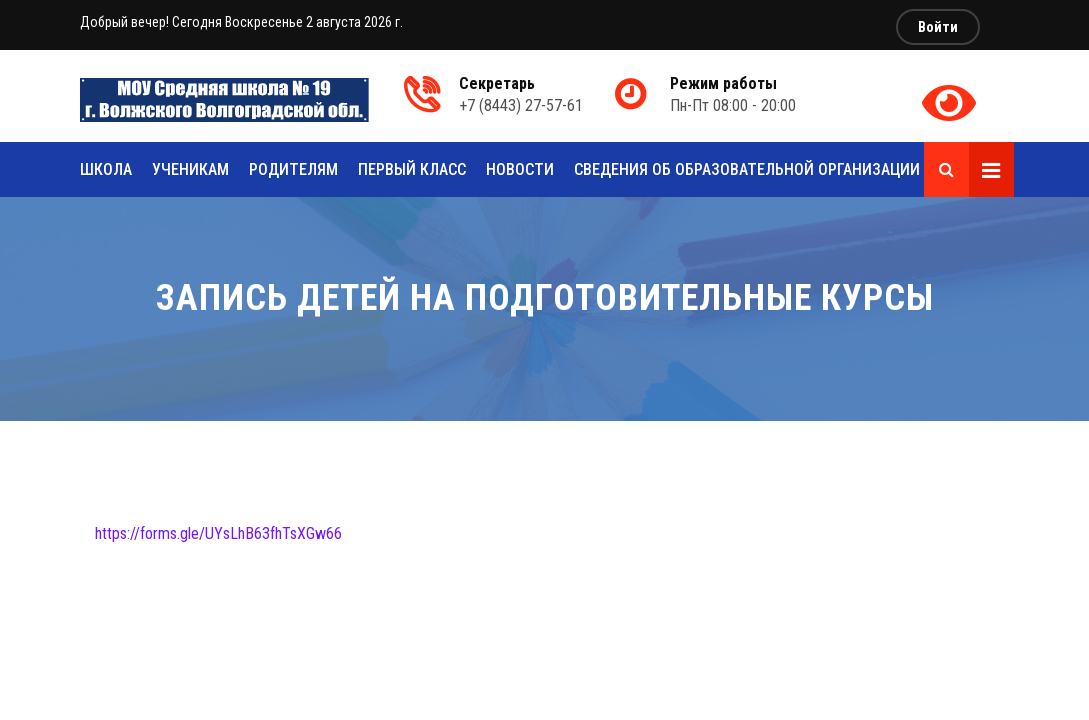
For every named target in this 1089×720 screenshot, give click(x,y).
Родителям (293, 169)
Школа (106, 169)
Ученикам (190, 169)
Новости (520, 169)
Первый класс (412, 169)
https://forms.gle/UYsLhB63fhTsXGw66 (218, 533)
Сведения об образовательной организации (747, 169)
